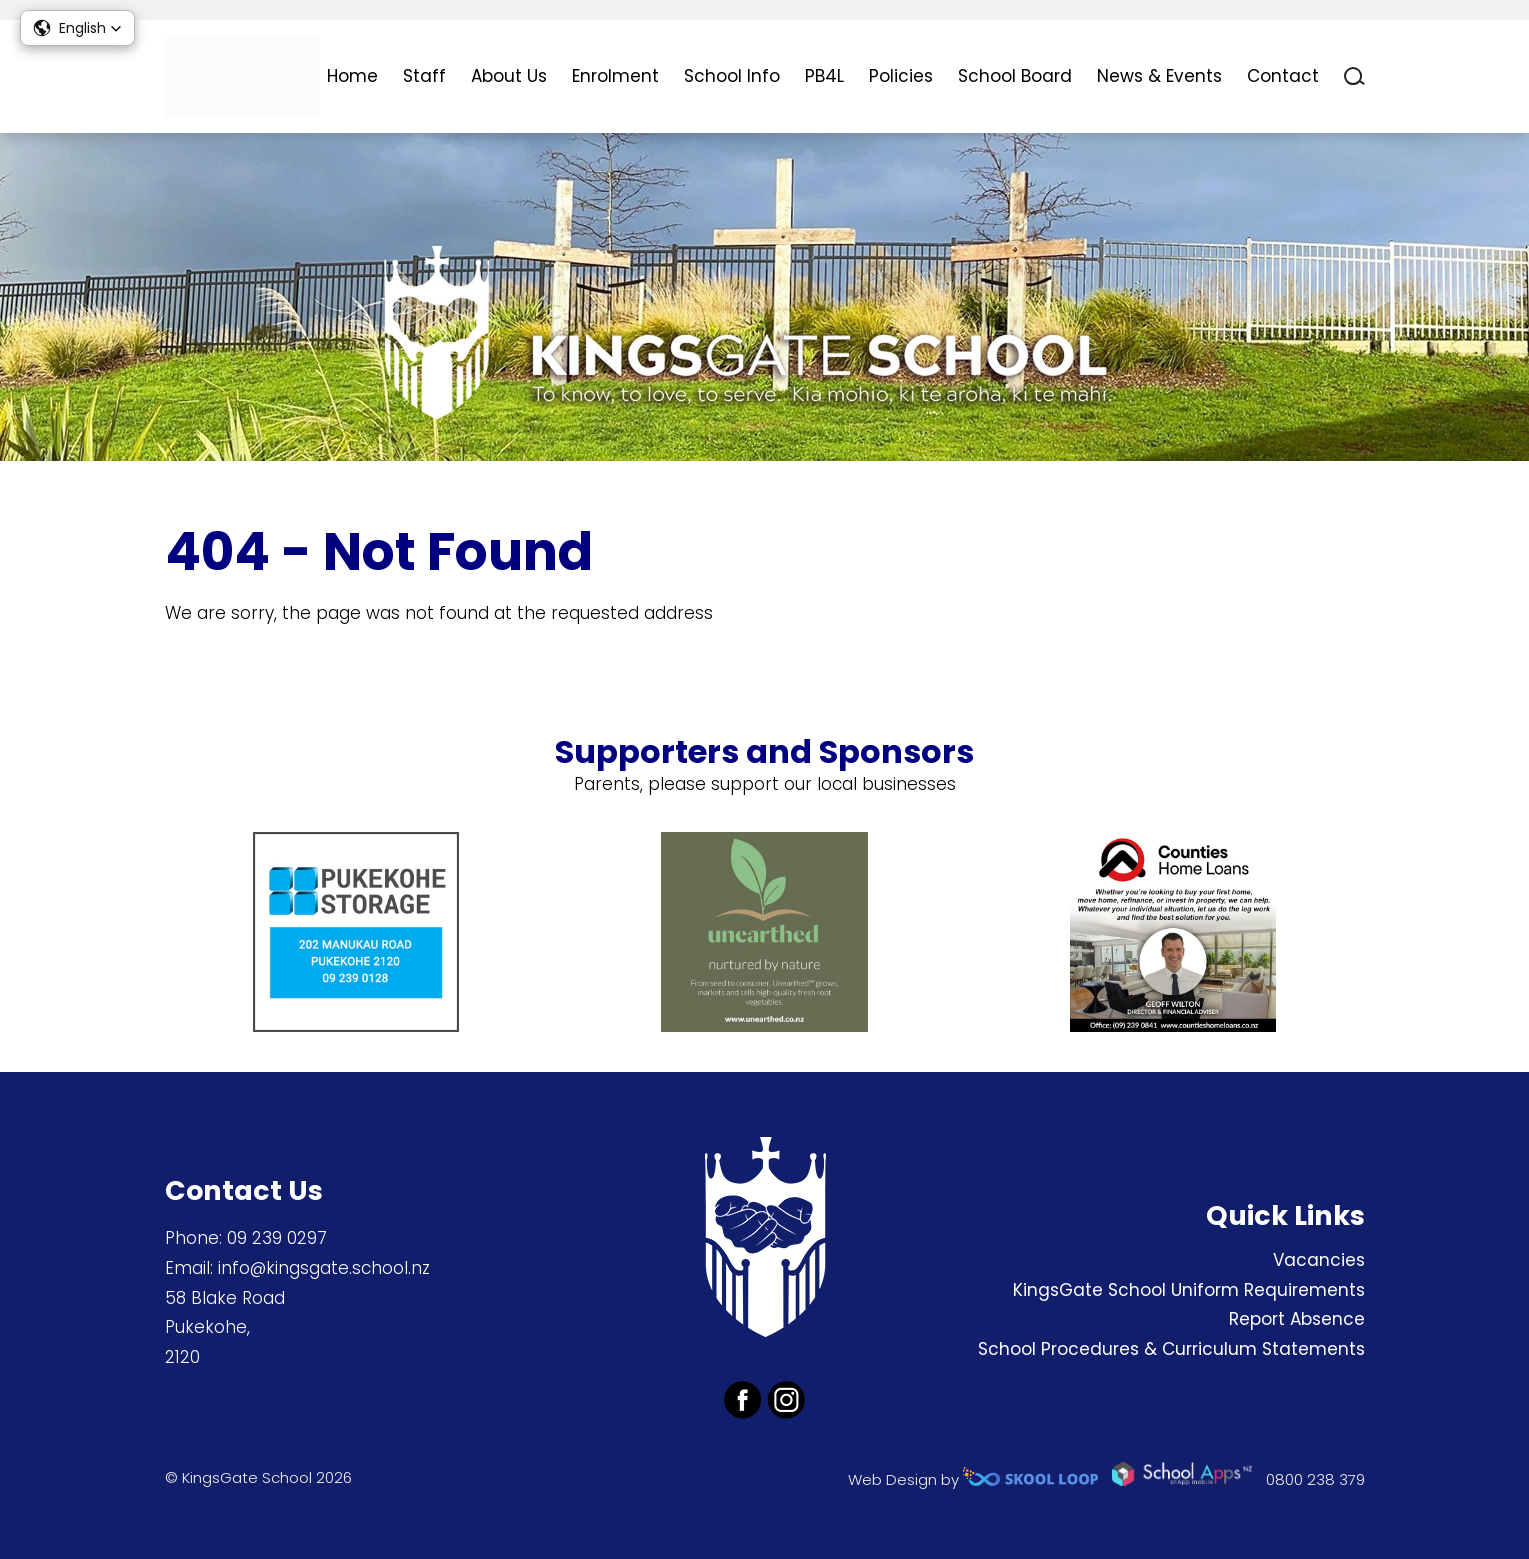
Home (352, 76)
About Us (509, 76)
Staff (424, 76)
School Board (1015, 76)
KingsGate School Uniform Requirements (1189, 1290)
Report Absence (1297, 1319)
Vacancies (1319, 1260)
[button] (77, 28)
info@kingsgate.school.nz (324, 1268)
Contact (1283, 76)
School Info (732, 76)
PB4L (824, 76)
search (1354, 76)
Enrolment (615, 76)
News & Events (1159, 76)
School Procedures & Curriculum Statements (1171, 1349)
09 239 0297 (277, 1238)
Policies (901, 76)
